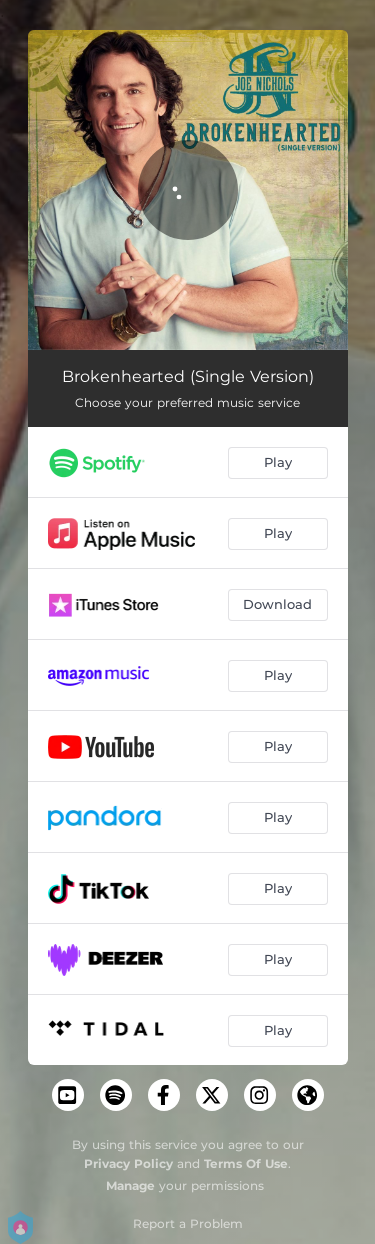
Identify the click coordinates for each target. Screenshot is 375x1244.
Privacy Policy (128, 1163)
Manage (130, 1185)
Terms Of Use (246, 1163)
